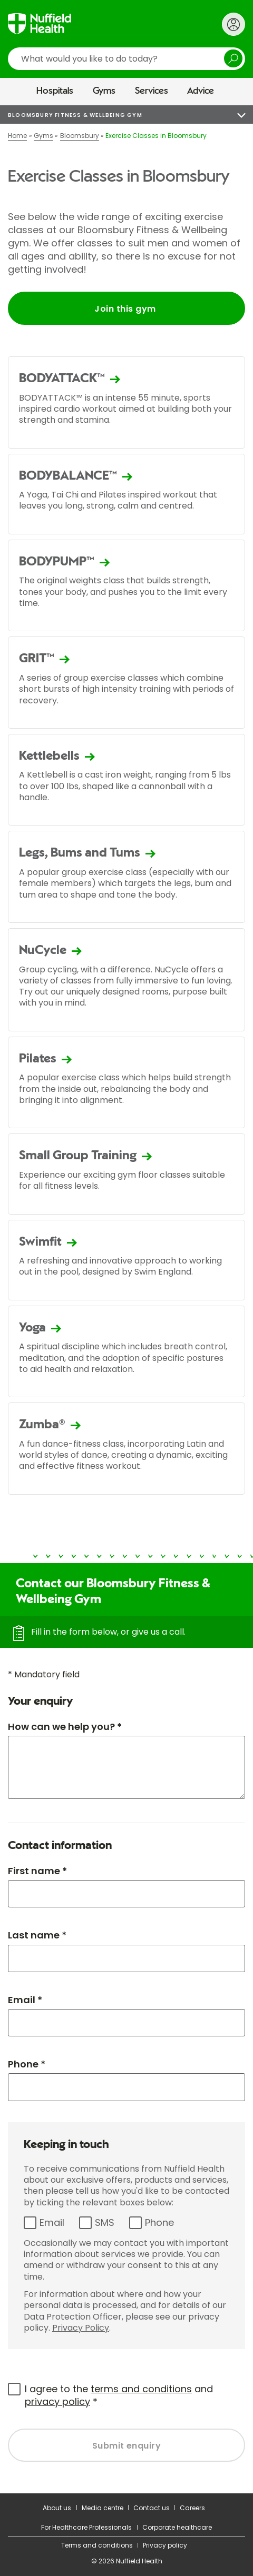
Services (151, 91)
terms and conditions (141, 2388)
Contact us (151, 2507)
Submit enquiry (126, 2446)
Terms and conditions (97, 2545)
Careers (192, 2507)
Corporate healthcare (177, 2527)
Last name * (37, 1935)
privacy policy (57, 2401)
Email (52, 2222)
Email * (25, 1999)
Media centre (102, 2507)
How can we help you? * (65, 1726)
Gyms (104, 91)
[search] (126, 58)
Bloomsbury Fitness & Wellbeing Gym (75, 115)
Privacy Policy (80, 2328)
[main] (126, 1299)
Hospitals (54, 91)
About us (57, 2507)
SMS (104, 2222)
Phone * (26, 2064)
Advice (200, 91)
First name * (37, 1870)
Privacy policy (165, 2545)
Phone (159, 2222)
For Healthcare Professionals (86, 2527)
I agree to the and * (119, 2395)
